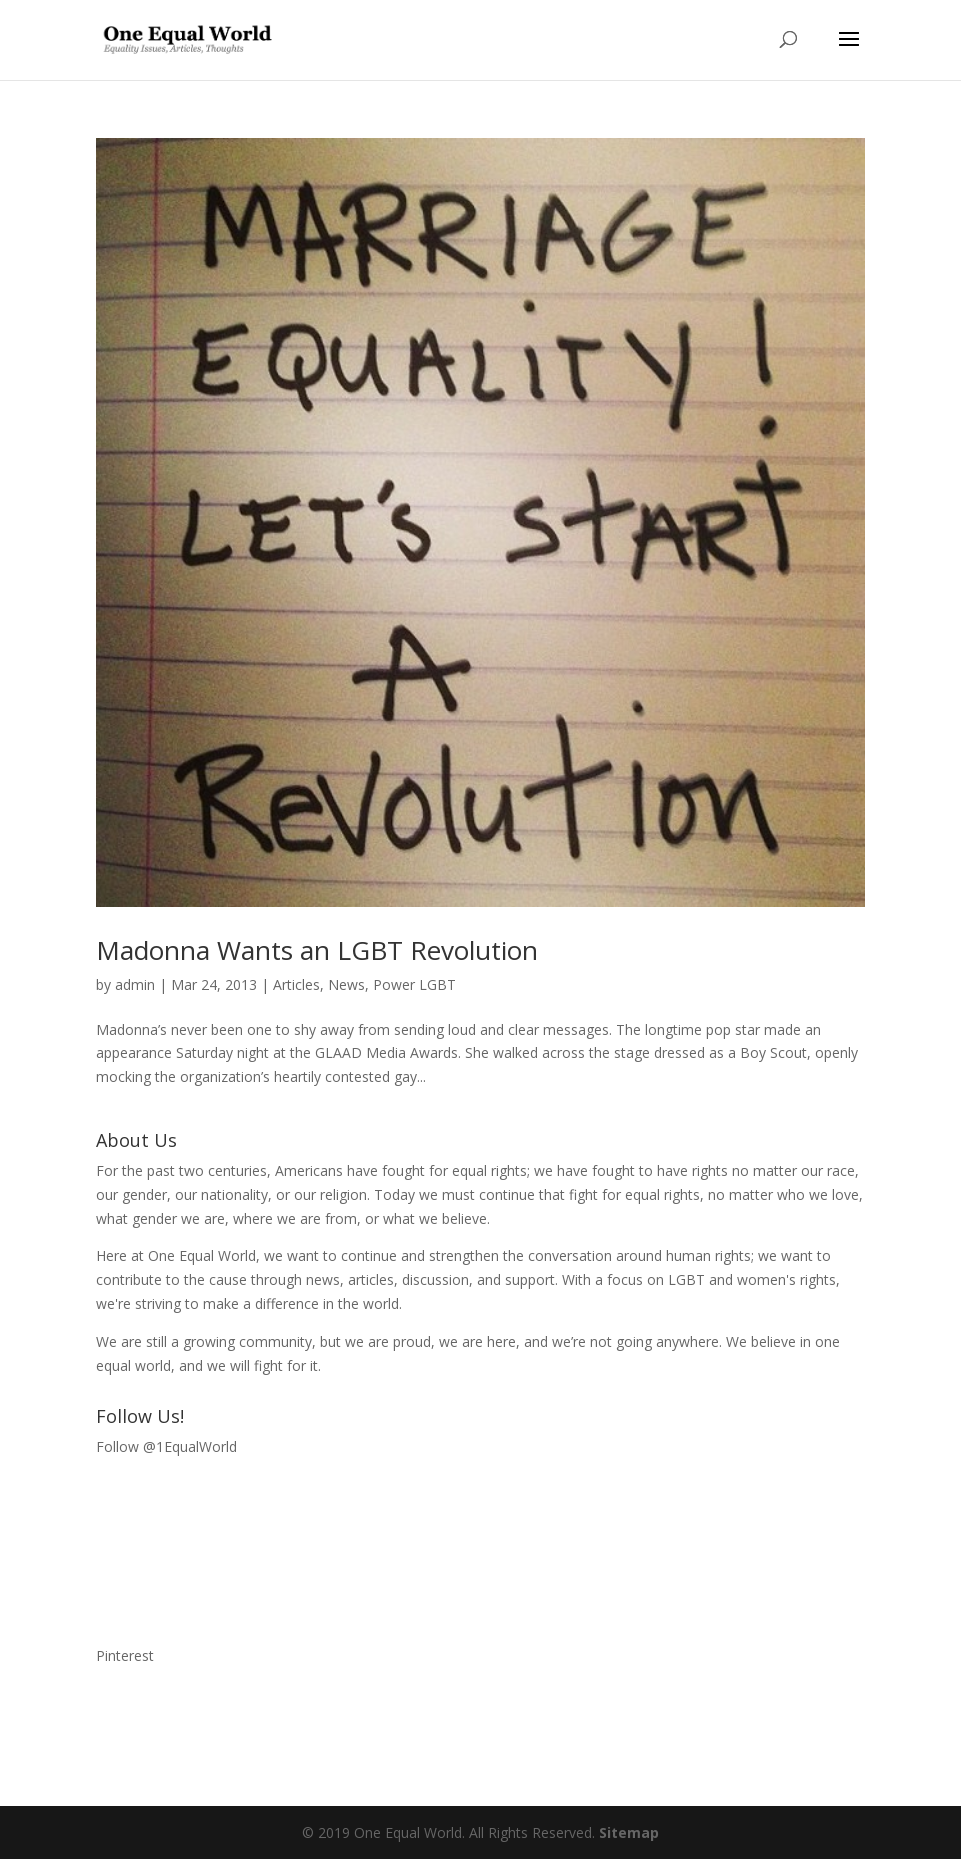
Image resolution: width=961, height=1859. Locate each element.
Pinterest (125, 1655)
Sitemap (629, 1832)
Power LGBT (414, 984)
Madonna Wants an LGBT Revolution (317, 950)
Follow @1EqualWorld (166, 1446)
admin (135, 984)
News (346, 984)
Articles (296, 984)
